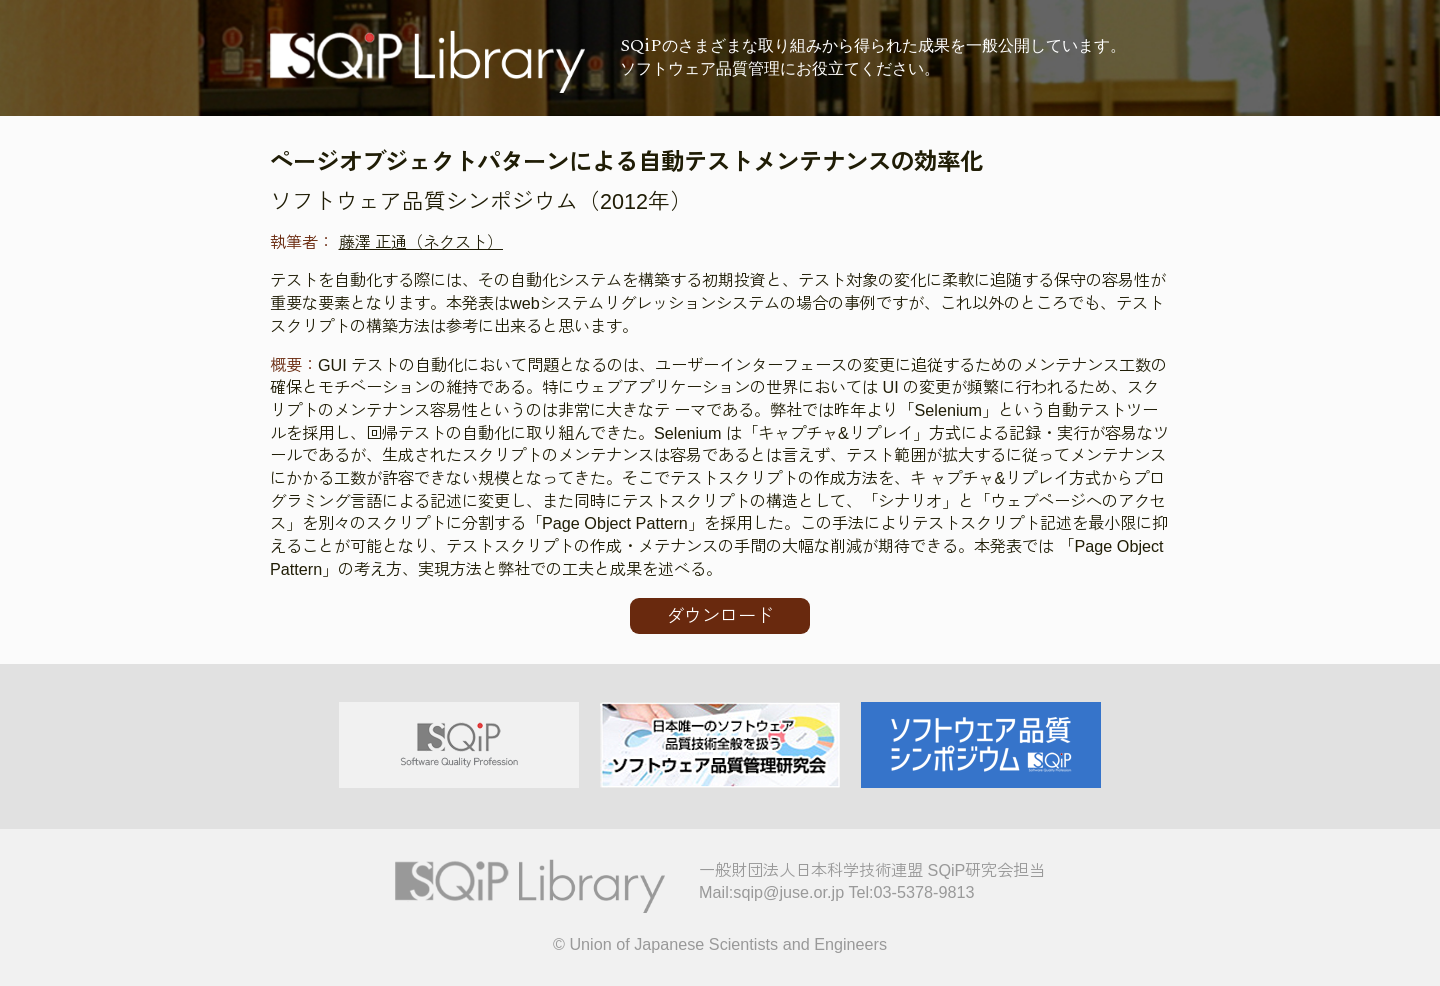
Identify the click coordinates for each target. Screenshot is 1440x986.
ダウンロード (720, 616)
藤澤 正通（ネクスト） (421, 242)
